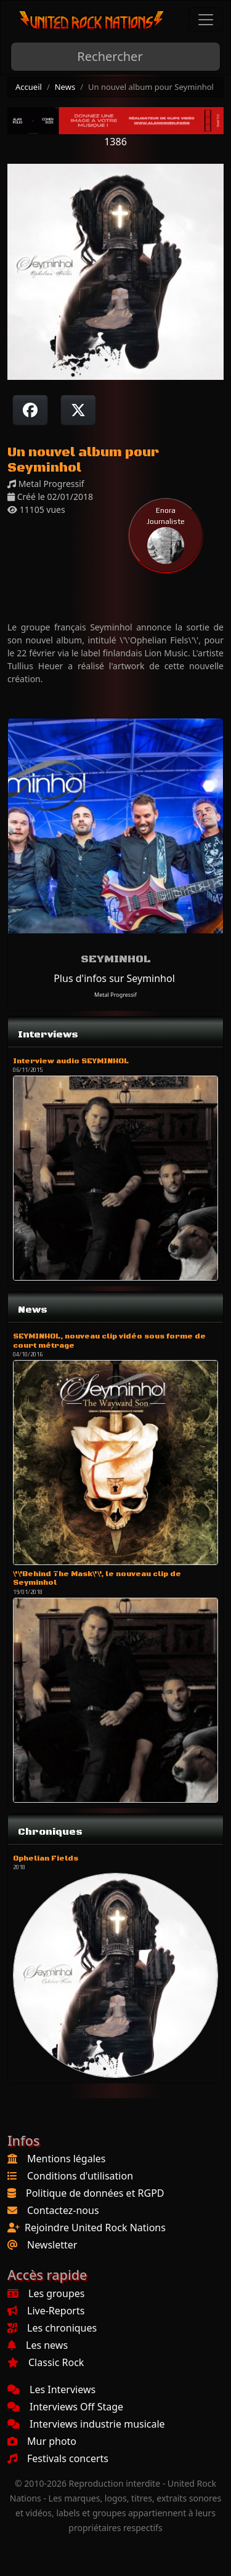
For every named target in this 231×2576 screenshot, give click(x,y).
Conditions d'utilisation (80, 2176)
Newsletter (52, 2245)
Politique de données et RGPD (95, 2193)
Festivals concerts (57, 2458)
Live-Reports (45, 2310)
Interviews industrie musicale (86, 2424)
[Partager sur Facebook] (30, 410)
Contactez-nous (63, 2210)
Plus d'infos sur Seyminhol (114, 978)
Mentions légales (66, 2158)
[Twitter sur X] (78, 410)
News (65, 86)
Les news (37, 2345)
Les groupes (45, 2293)
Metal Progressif (115, 995)
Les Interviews (51, 2389)
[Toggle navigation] (205, 19)
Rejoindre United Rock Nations (95, 2227)
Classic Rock (45, 2362)
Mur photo (41, 2441)
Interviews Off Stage (65, 2406)
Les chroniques (52, 2328)
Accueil (28, 86)
